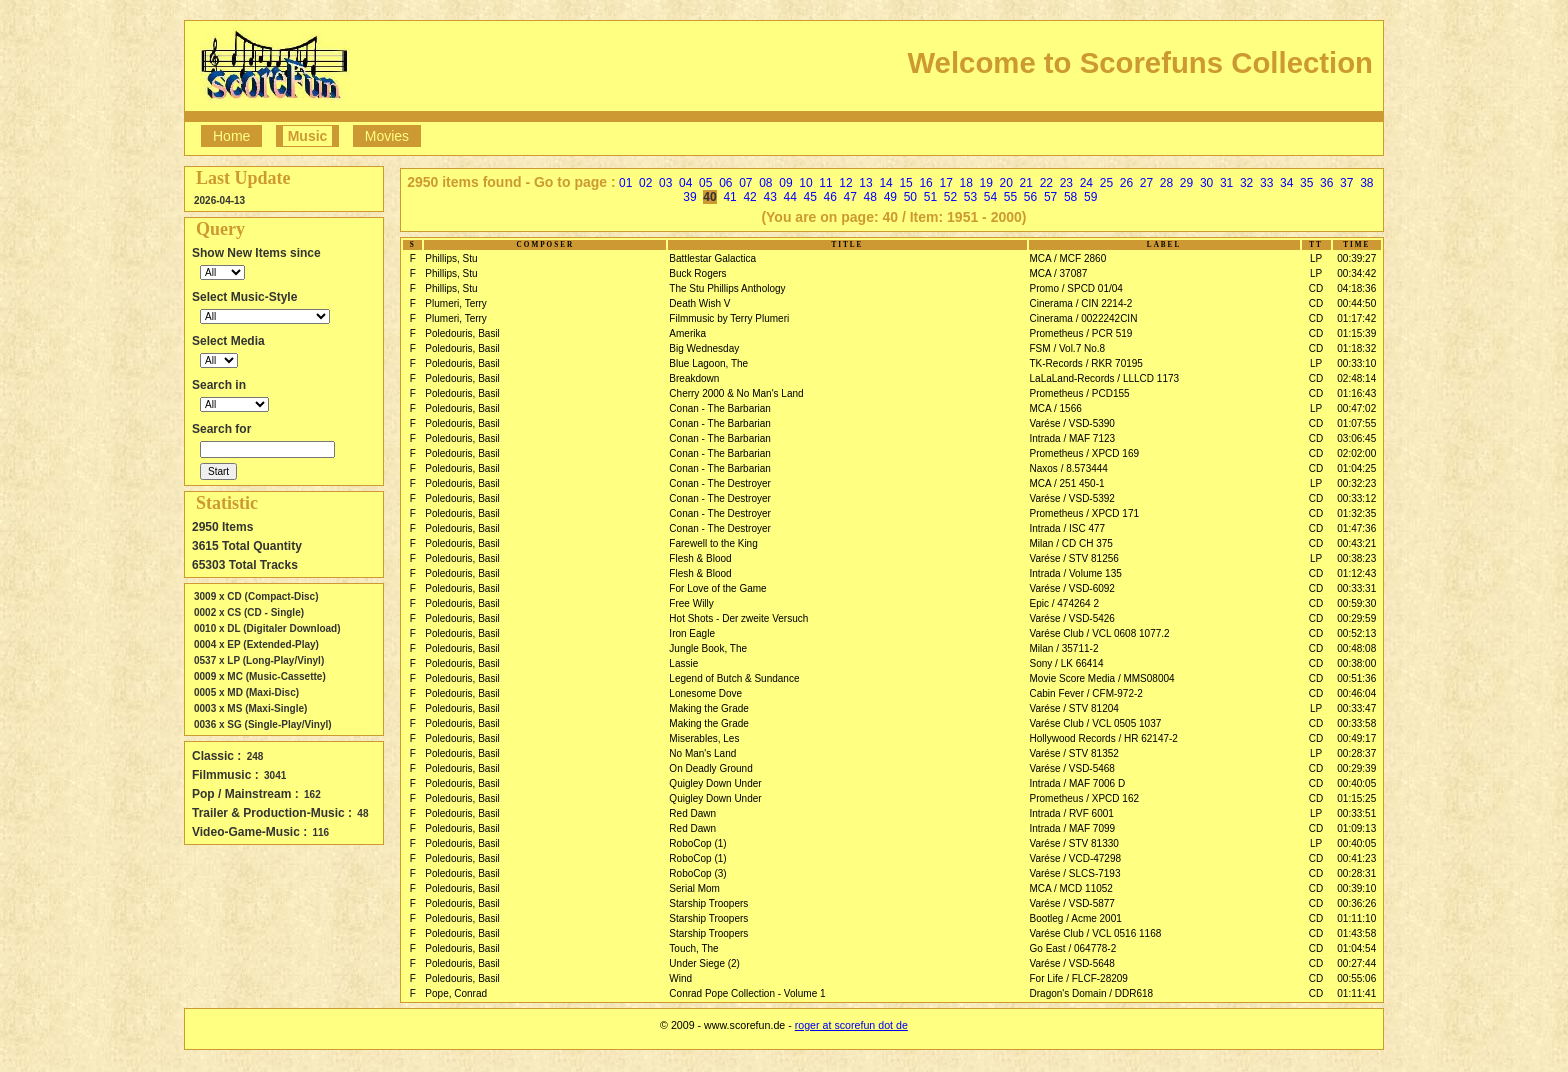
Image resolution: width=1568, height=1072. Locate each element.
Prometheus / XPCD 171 (1085, 513)
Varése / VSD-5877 (1072, 903)
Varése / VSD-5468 (1072, 768)
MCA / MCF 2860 (1068, 258)
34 (1286, 183)
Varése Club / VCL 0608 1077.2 (1100, 633)
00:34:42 (1356, 273)
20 (1006, 183)
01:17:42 (1356, 318)
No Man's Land (702, 753)
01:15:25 (1356, 798)
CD (1316, 288)
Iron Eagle (692, 633)
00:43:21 (1356, 543)
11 (825, 183)
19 (986, 183)
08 (765, 183)
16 (925, 183)
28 (1166, 183)
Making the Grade (709, 708)
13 (865, 183)
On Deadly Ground (710, 768)
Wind (680, 978)
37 (1346, 183)
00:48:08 (1356, 648)
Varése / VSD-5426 (1072, 618)
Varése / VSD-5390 (1072, 423)
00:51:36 (1356, 678)
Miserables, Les (704, 738)
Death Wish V (699, 303)
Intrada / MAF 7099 (1073, 828)
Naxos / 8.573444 (1069, 468)
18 (966, 183)
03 (665, 183)
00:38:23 (1356, 558)
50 (910, 197)
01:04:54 (1356, 948)
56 (1030, 197)
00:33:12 (1356, 498)
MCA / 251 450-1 (1067, 483)
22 (1046, 183)
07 (745, 183)
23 (1066, 183)
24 (1086, 183)
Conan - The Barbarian (720, 408)
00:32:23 (1356, 483)
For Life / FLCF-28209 (1079, 978)
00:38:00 (1356, 663)
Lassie (683, 663)
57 (1050, 197)
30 (1206, 183)
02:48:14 (1356, 378)
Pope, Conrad (456, 993)
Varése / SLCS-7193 (1075, 873)
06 (725, 183)
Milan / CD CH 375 (1071, 543)
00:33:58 (1356, 723)
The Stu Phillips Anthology (727, 288)
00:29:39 (1356, 768)
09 (785, 183)
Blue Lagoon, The (708, 363)
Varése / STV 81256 (1074, 558)
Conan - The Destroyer (720, 483)
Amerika (687, 333)
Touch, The (693, 948)
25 (1106, 183)
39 (689, 197)
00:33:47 (1356, 708)
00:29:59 (1356, 618)
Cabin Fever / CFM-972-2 (1086, 693)
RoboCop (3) (697, 873)
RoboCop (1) (697, 843)
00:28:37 (1356, 753)
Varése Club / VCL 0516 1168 (1096, 933)
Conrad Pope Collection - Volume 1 (747, 993)
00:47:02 (1356, 408)
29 (1186, 183)
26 (1126, 183)
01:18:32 (1356, 348)
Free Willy (691, 603)
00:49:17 (1356, 738)
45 (810, 197)
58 (1070, 197)
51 (930, 197)
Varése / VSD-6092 (1072, 588)
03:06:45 (1356, 438)
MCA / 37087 (1059, 273)
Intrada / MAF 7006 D (1078, 783)
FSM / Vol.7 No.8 (1068, 348)
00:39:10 (1356, 888)
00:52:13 (1356, 633)
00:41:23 (1356, 858)
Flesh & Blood (700, 558)
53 (970, 197)
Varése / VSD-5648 (1072, 963)
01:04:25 (1356, 468)
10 (805, 183)
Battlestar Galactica (712, 258)
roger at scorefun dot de (851, 1025)
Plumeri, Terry (456, 303)
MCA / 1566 (1056, 408)
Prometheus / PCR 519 (1081, 333)
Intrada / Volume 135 (1076, 573)
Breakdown (694, 378)
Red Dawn (692, 813)
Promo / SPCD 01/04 (1076, 288)
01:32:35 (1356, 513)
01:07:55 (1356, 423)
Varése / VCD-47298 (1076, 858)
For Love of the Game (717, 588)
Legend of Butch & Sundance (734, 678)
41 (729, 197)
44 (789, 197)
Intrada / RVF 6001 (1072, 813)
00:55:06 (1356, 978)
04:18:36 (1356, 288)
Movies (387, 136)
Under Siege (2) (704, 963)
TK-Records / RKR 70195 (1086, 363)
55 (1010, 197)
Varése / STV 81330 (1074, 843)
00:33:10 (1356, 363)
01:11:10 (1356, 918)
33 (1266, 183)
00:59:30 (1356, 603)
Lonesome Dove (705, 693)
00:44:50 (1356, 303)
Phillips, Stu (451, 258)
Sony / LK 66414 (1067, 663)
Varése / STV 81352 (1074, 753)
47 (850, 197)
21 (1026, 183)
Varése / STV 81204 (1074, 708)
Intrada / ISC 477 (1068, 528)
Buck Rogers (697, 273)
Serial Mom (694, 888)
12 (845, 183)
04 (685, 183)
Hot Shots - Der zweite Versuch (738, 618)
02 (645, 183)
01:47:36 (1356, 528)
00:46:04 (1356, 693)
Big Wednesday (704, 348)
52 (950, 197)
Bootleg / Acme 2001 (1076, 918)
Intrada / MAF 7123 (1073, 438)
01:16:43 (1356, 393)
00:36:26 (1356, 903)
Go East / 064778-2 (1073, 948)
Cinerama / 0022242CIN (1084, 318)
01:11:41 (1356, 993)
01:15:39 (1356, 333)
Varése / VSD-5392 (1072, 498)
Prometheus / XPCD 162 (1085, 798)
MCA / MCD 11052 (1071, 888)
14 (885, 183)
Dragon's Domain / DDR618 (1092, 993)
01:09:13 (1356, 828)
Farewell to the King (713, 543)
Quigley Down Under (715, 783)
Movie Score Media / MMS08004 (1102, 678)
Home (231, 136)
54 (990, 197)
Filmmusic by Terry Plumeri (729, 318)
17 (945, 183)
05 (705, 183)
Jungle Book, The (708, 648)
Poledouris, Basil (462, 333)
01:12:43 (1356, 573)
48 (870, 197)
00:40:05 (1356, 783)
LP (1316, 258)
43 (769, 197)
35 (1306, 183)
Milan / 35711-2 (1064, 648)
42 (749, 197)
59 (1090, 197)
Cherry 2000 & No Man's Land (736, 393)
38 (1366, 183)
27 (1146, 183)
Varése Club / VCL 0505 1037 (1096, 723)
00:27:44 (1356, 963)
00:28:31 (1356, 873)
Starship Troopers (708, 903)
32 (1246, 183)
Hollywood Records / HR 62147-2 (1104, 738)
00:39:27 (1356, 258)
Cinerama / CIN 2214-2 (1081, 303)
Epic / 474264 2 (1065, 603)
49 (890, 197)
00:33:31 (1356, 588)
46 (830, 197)
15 (905, 183)
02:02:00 (1356, 453)
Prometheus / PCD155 (1080, 393)
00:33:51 (1356, 813)
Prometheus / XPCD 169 (1085, 453)
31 (1226, 183)
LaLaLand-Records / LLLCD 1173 (1105, 378)
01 (625, 183)
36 (1326, 183)
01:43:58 (1356, 933)
